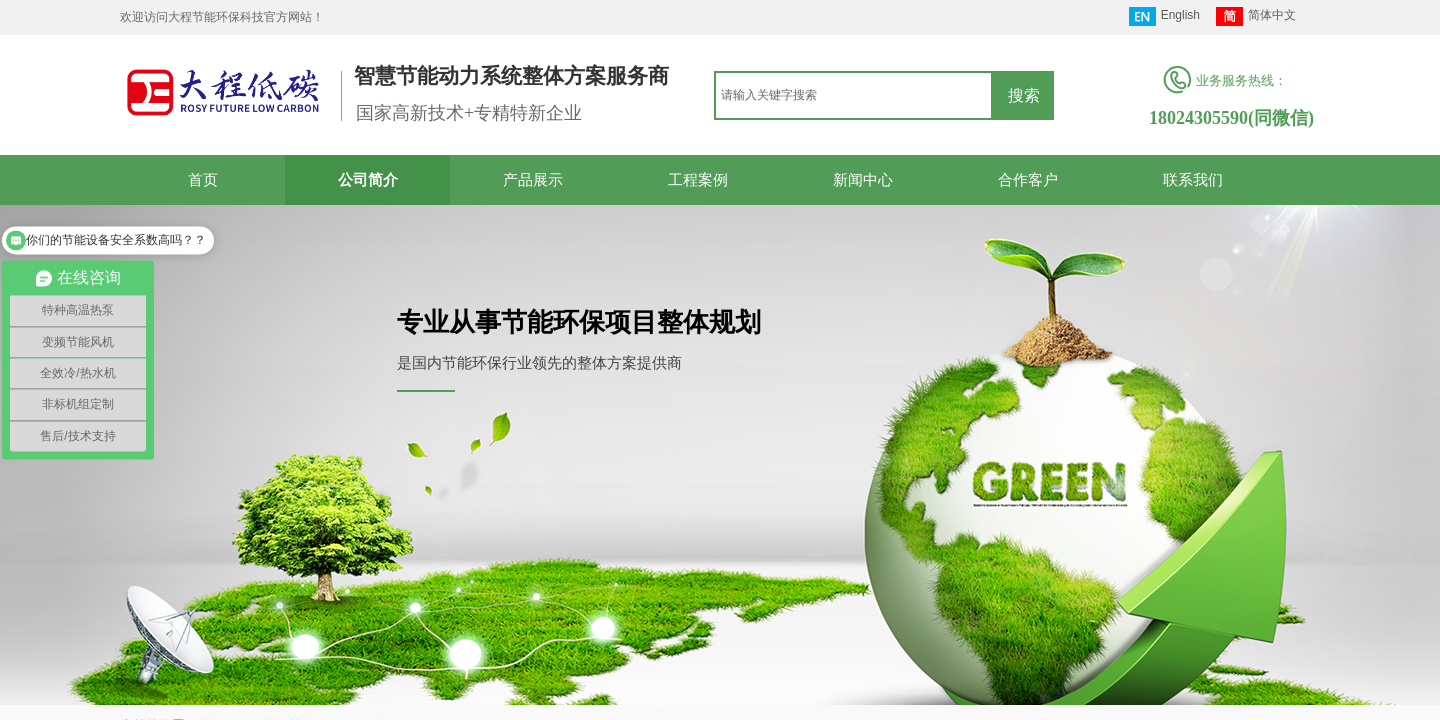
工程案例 (698, 180)
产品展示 (533, 180)
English (1164, 16)
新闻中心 (863, 180)
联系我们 (1193, 180)
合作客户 (1028, 180)
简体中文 (1256, 16)
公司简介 (368, 180)
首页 (203, 180)
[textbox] (853, 95)
